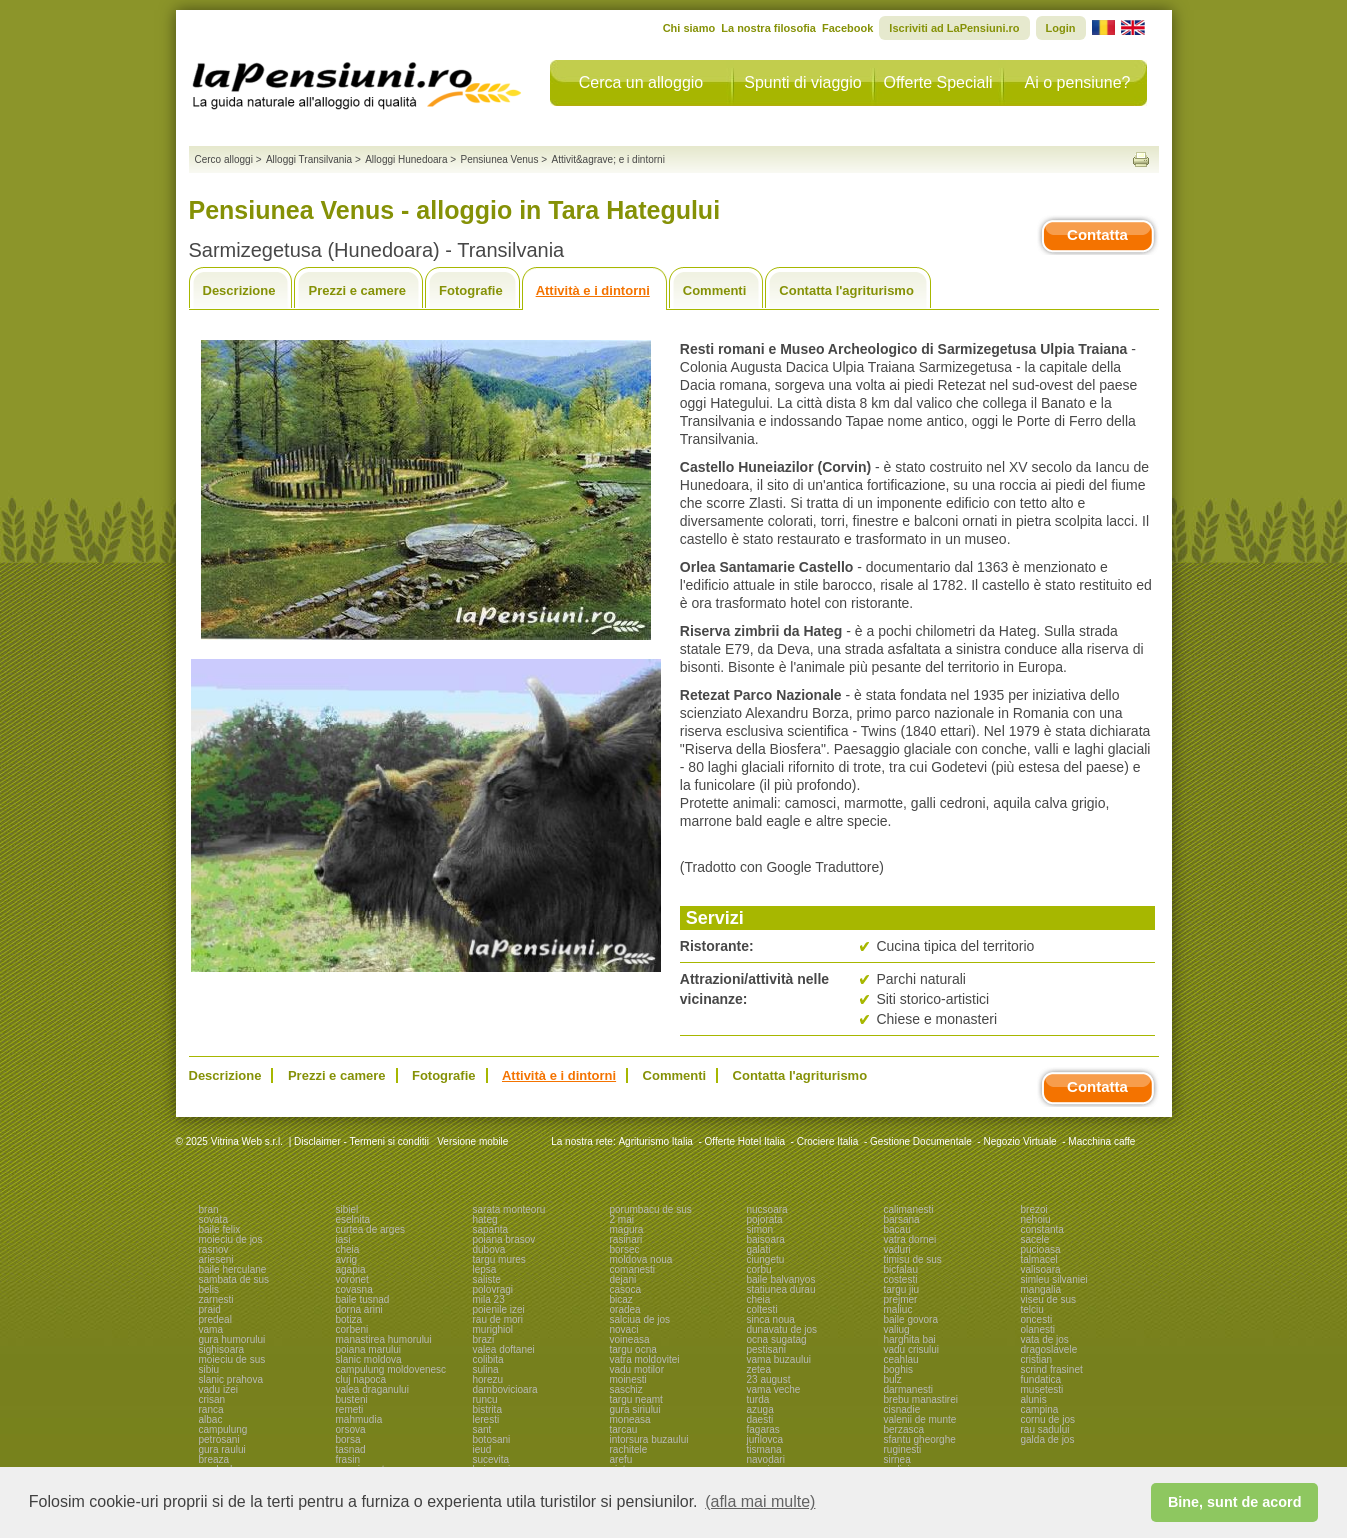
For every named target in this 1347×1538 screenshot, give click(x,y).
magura (627, 1229)
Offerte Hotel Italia (745, 1141)
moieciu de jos (231, 1239)
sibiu (209, 1369)
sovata (213, 1219)
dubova (489, 1249)
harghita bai (910, 1339)
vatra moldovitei (645, 1359)
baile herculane (233, 1269)
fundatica (1041, 1379)
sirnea (897, 1459)
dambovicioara (505, 1389)
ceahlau (901, 1359)
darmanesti (908, 1389)
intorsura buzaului (649, 1439)
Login (1061, 28)
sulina (486, 1369)
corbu (759, 1269)
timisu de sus (913, 1259)
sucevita (491, 1459)
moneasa (630, 1419)
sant (482, 1429)
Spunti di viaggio (802, 82)
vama (211, 1329)
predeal (215, 1319)
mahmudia (359, 1419)
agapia (351, 1269)
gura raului (222, 1449)
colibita (488, 1359)
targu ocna (633, 1349)
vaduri (897, 1249)
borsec (625, 1249)
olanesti (1038, 1329)
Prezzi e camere (357, 290)
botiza (349, 1319)
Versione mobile (471, 1141)
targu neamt (636, 1399)
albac (211, 1419)
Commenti (715, 290)
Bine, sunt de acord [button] (1235, 1502)
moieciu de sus (232, 1359)
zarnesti (216, 1299)
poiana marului (369, 1349)
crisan (212, 1399)
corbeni (352, 1329)
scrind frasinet (1052, 1369)
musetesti (1042, 1389)
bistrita (487, 1409)
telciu (1032, 1309)
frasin (348, 1459)
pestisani (766, 1349)
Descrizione (239, 290)
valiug (897, 1329)
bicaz (621, 1299)
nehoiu (1036, 1219)
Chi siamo (689, 28)
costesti (901, 1279)
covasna (354, 1289)
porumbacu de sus (651, 1209)
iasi (343, 1239)
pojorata (765, 1219)
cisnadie (902, 1409)
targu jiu (902, 1289)
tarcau (624, 1429)
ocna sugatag (777, 1339)
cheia (348, 1249)
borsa (348, 1439)
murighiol (493, 1329)
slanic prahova (231, 1379)
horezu (488, 1379)
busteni (352, 1399)
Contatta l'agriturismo (846, 290)
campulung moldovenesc (391, 1369)
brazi (484, 1339)
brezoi (1034, 1209)
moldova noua (641, 1259)
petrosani (219, 1439)
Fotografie (471, 290)
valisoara (1041, 1269)
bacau (897, 1229)
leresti (486, 1419)
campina (1040, 1409)
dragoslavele (1049, 1349)
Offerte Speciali (937, 82)
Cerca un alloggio (641, 82)
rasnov (214, 1249)
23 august (769, 1379)
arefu (621, 1459)
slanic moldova (369, 1359)
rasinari (626, 1239)
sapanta (491, 1229)
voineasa (630, 1339)
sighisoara (222, 1349)
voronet (352, 1279)
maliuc (898, 1309)
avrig (347, 1259)
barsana (902, 1219)
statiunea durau (781, 1289)
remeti (350, 1409)
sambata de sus (234, 1279)
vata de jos (1045, 1339)
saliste (487, 1279)
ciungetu (766, 1259)
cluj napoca (361, 1379)
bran (209, 1209)
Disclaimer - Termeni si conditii (361, 1141)
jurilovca (765, 1439)
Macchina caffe (1101, 1141)
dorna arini (359, 1309)
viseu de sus (1049, 1299)
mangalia (1041, 1289)
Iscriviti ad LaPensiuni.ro (954, 28)
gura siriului (635, 1409)
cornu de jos (1048, 1419)
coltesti (762, 1309)
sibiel (347, 1209)
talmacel (1039, 1259)
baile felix (220, 1229)
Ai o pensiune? (1078, 82)
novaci (624, 1329)
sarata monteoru (509, 1209)
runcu (485, 1399)
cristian (1037, 1359)
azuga (760, 1409)
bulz (893, 1379)
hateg (485, 1219)
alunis (1034, 1399)
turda (758, 1399)
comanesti (633, 1269)
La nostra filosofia (768, 28)
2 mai (622, 1219)
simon (760, 1229)
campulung (223, 1429)
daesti (760, 1419)
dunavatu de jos (782, 1329)
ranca (211, 1409)
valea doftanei (504, 1349)
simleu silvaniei (1054, 1279)
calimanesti (909, 1209)
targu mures (499, 1259)
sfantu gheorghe (920, 1439)
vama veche (774, 1389)
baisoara (766, 1239)
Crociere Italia (828, 1141)
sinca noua (771, 1319)
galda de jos (1048, 1439)
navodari (766, 1459)
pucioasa (1041, 1249)
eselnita (353, 1219)
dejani (623, 1279)
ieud (482, 1449)
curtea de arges (371, 1229)
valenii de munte (920, 1419)
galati (759, 1249)
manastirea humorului (384, 1339)
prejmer (901, 1299)
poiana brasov (504, 1239)
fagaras (763, 1429)
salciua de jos (640, 1319)
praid (210, 1309)
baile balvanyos (781, 1279)
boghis (898, 1369)
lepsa (485, 1269)
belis (209, 1289)
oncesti (1037, 1319)
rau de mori (498, 1319)
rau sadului (1045, 1429)
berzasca (904, 1429)
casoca (626, 1289)
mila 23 (489, 1299)
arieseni (216, 1259)
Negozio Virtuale (1019, 1141)
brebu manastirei (921, 1399)
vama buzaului (779, 1359)
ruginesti (903, 1449)
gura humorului (232, 1339)
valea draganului (372, 1389)
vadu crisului (912, 1349)
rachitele (629, 1449)
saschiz (626, 1389)
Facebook (847, 28)
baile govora (911, 1319)
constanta (1042, 1229)
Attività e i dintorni (593, 290)
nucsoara (767, 1209)
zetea (759, 1369)
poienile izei (499, 1309)
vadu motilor (637, 1369)
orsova (351, 1429)
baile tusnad (363, 1299)
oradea (625, 1309)
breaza (214, 1459)
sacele (1035, 1239)
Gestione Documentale (921, 1141)
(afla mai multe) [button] (760, 1501)
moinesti (628, 1379)
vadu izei (218, 1389)
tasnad (351, 1449)
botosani (492, 1439)
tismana (764, 1449)
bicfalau (901, 1269)
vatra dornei (910, 1239)
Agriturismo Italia (655, 1141)
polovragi (493, 1289)
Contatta (1097, 234)
